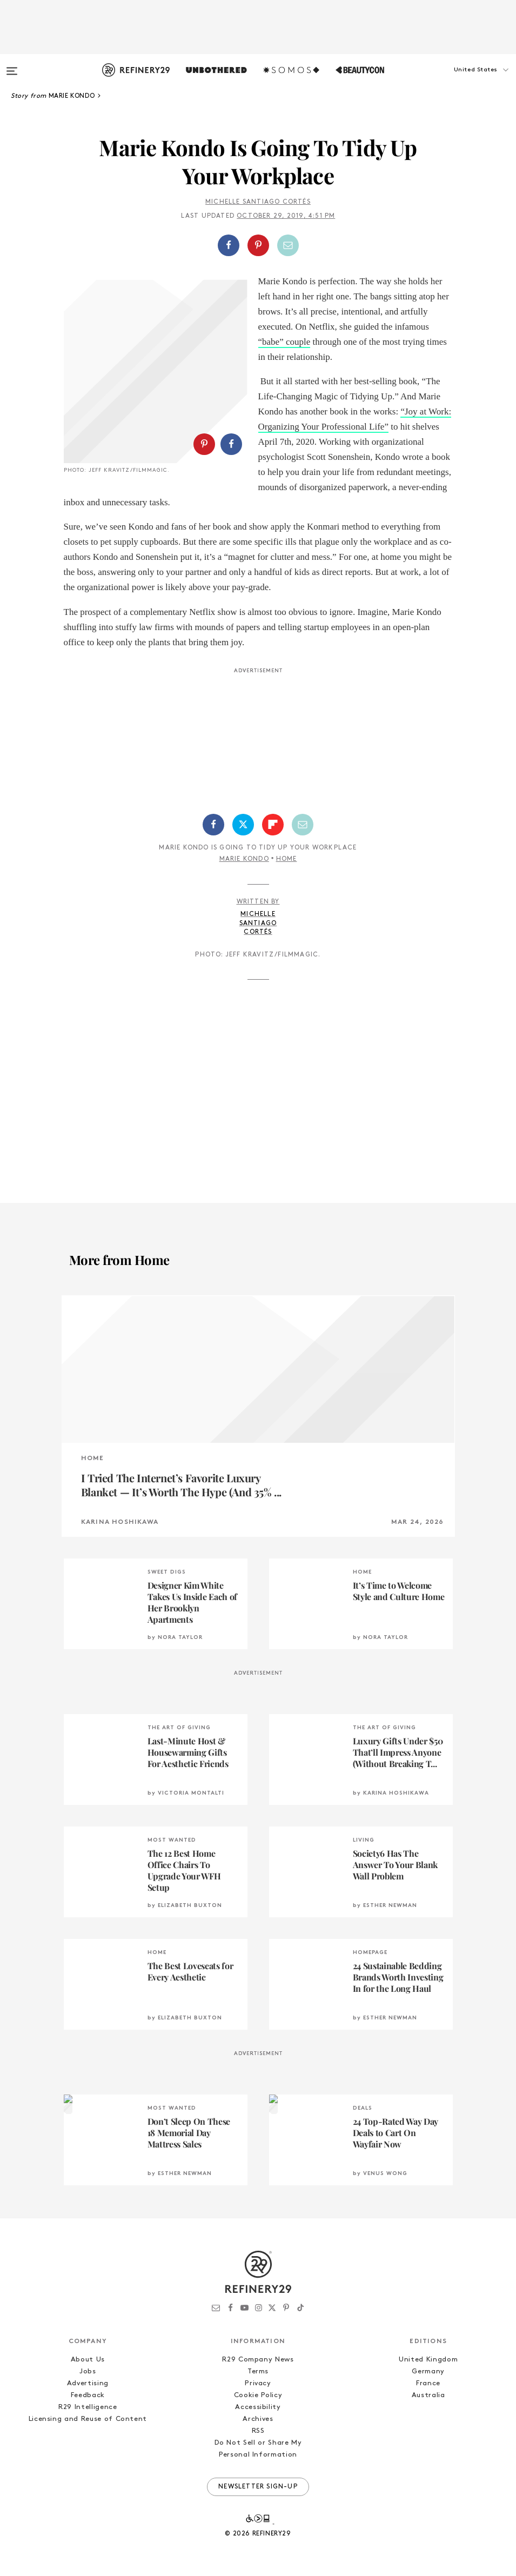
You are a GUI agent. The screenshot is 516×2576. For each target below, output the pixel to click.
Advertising (88, 2383)
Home (286, 859)
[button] (462, 80)
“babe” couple (284, 342)
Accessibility (257, 2407)
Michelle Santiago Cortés (258, 202)
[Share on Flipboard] (273, 824)
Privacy (258, 2383)
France (428, 2383)
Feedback (88, 2395)
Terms (258, 2371)
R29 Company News (257, 2359)
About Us (88, 2359)
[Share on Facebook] (228, 245)
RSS (258, 2430)
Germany (428, 2371)
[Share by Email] (288, 245)
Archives (258, 2419)
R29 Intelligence (87, 2407)
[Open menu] (12, 66)
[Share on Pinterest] (258, 245)
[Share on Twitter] (243, 824)
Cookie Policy (258, 2395)
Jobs (87, 2371)
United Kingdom (428, 2359)
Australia (428, 2395)
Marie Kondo (244, 859)
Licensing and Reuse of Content (88, 2419)
